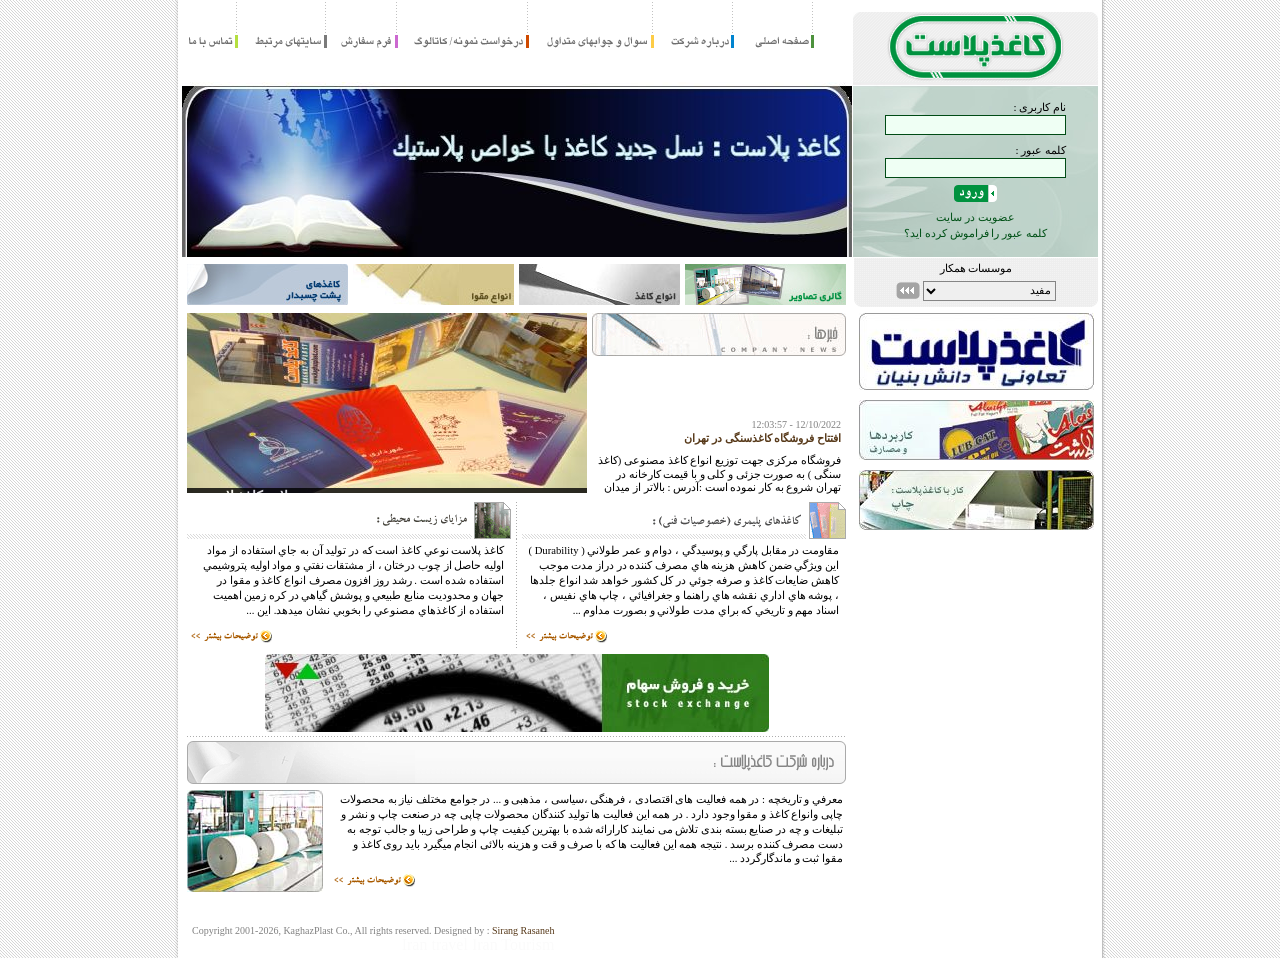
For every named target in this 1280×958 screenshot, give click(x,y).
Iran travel (435, 944)
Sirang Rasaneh (523, 930)
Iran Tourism (513, 944)
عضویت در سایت (975, 217)
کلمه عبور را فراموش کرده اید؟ (975, 233)
